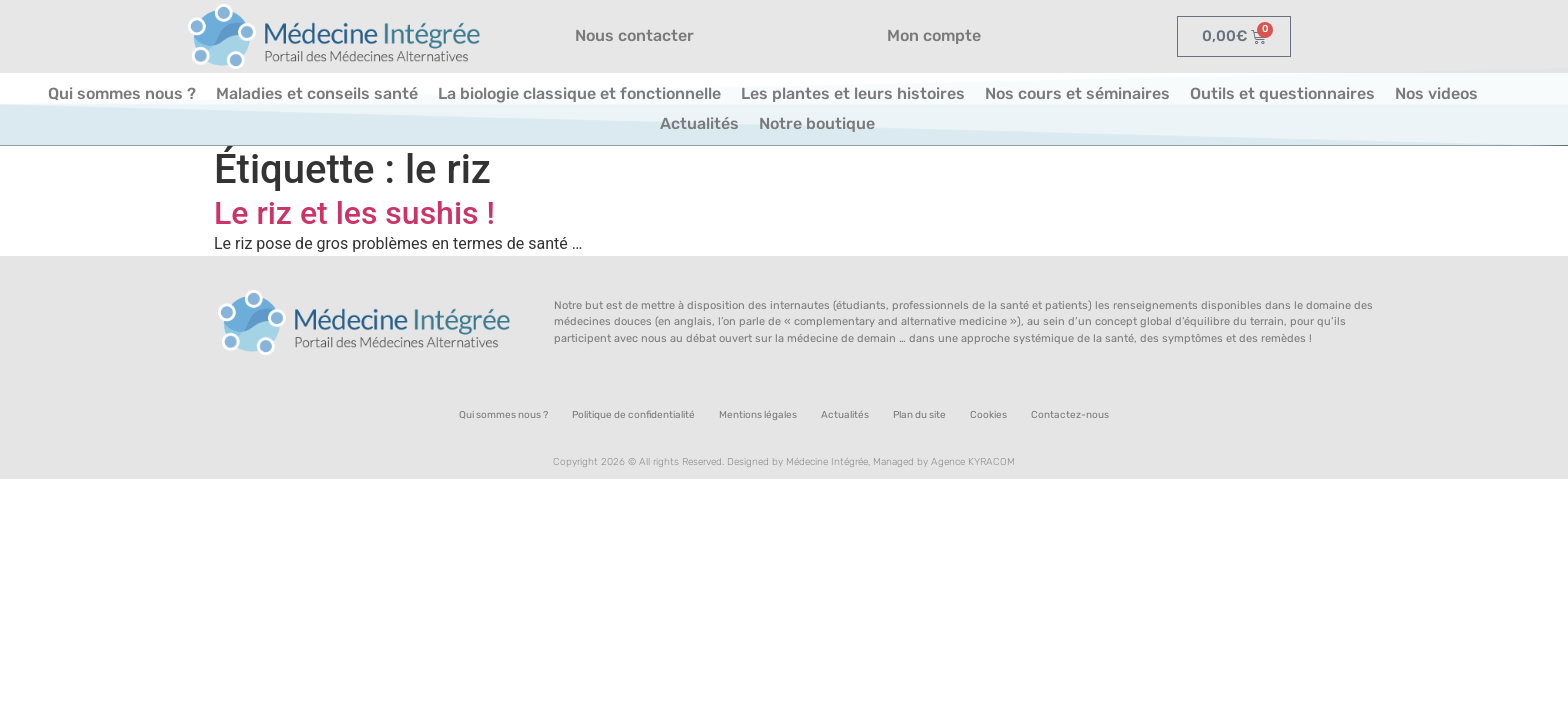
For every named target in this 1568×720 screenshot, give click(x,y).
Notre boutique (817, 123)
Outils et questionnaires (1282, 93)
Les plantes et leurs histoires (853, 93)
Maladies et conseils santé (317, 93)
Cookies (988, 415)
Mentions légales (758, 415)
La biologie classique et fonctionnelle (579, 93)
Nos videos (1436, 93)
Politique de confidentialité (633, 415)
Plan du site (919, 415)
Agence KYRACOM (973, 462)
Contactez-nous (1070, 415)
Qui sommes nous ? (122, 93)
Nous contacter (634, 35)
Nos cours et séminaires (1077, 93)
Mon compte (934, 35)
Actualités (699, 123)
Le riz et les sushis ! (354, 213)
